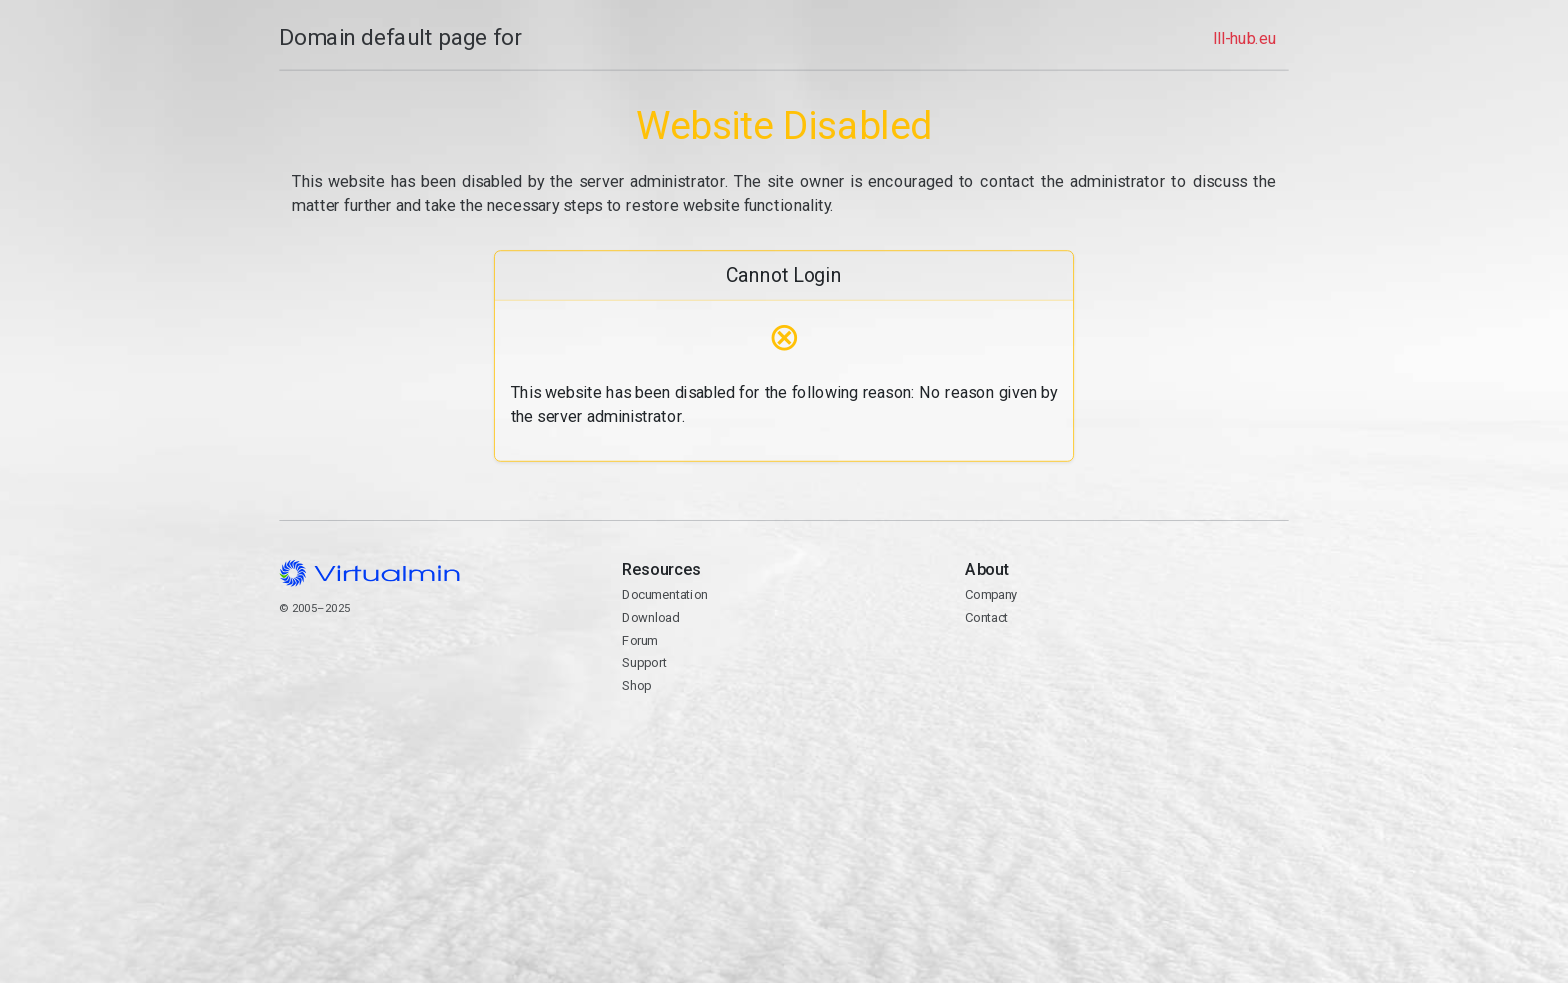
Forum (640, 640)
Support (644, 662)
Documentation (664, 594)
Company (991, 594)
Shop (636, 685)
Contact (986, 617)
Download (650, 617)
